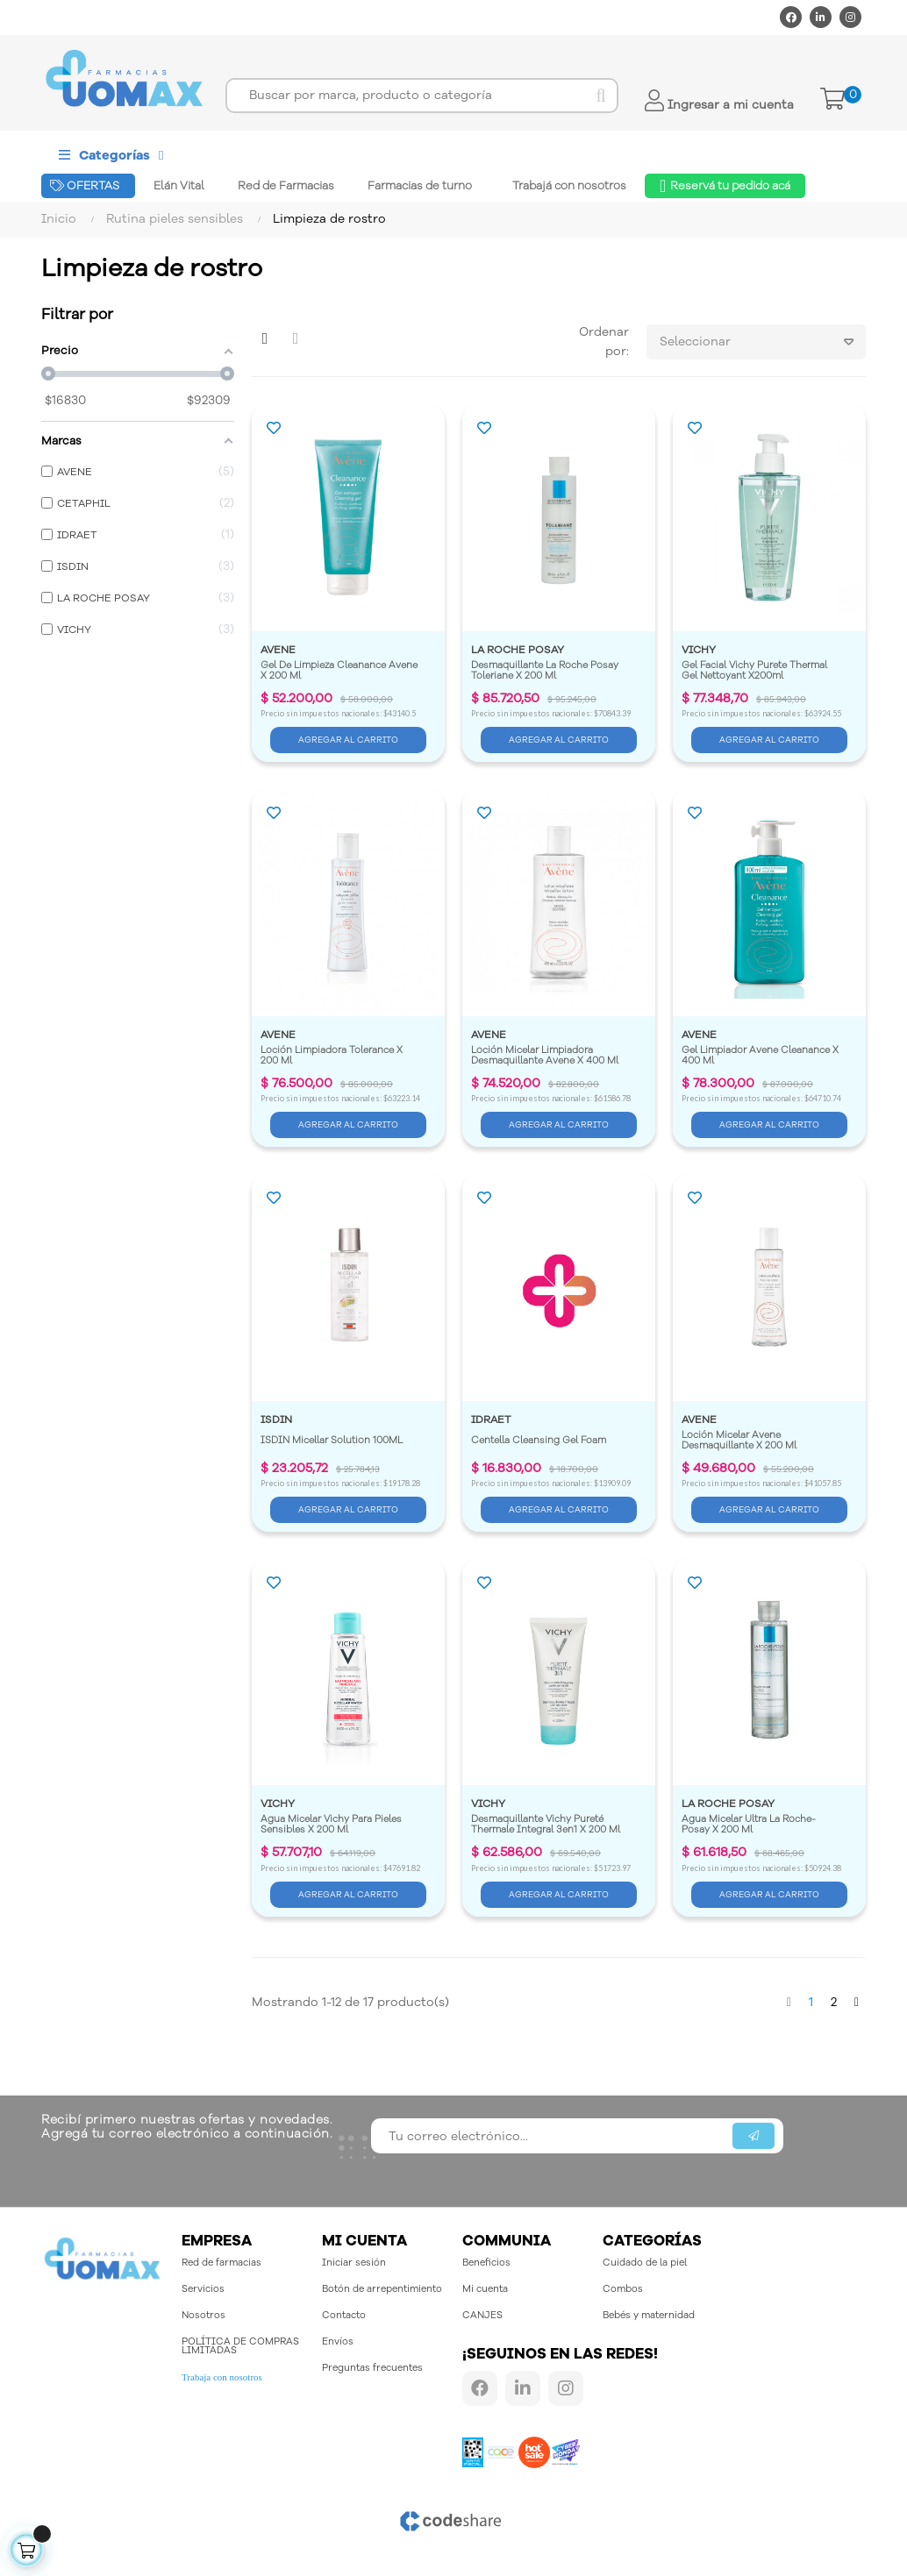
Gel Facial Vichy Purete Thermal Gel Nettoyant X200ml (756, 671)
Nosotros (203, 2315)
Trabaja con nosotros (222, 2377)
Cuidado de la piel (645, 2262)
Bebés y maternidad (649, 2315)
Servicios (203, 2288)
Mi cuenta (485, 2288)
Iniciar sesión (354, 2262)
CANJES (482, 2315)
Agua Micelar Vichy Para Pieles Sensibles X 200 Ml (332, 1825)
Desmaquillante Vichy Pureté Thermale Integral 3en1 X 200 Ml (545, 1825)
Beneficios (486, 2262)
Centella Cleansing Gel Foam (538, 1441)
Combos (623, 2288)
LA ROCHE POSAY (517, 650)
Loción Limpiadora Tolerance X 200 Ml (333, 1056)
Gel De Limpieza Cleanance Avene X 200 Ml (340, 671)
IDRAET (491, 1420)
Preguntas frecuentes (372, 2367)
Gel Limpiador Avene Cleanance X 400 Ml (761, 1056)
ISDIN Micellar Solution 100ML (332, 1441)
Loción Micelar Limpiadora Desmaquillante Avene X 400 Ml (544, 1056)
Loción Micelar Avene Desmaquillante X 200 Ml (739, 1441)
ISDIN (276, 1420)
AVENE (278, 650)
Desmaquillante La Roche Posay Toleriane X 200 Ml (546, 671)
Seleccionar (763, 341)
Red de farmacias (221, 2262)
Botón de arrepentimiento (382, 2288)
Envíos (338, 2341)
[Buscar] (421, 95)
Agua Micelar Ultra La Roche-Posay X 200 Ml (749, 1825)
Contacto (344, 2315)
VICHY (699, 650)
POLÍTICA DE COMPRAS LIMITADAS (240, 2346)
